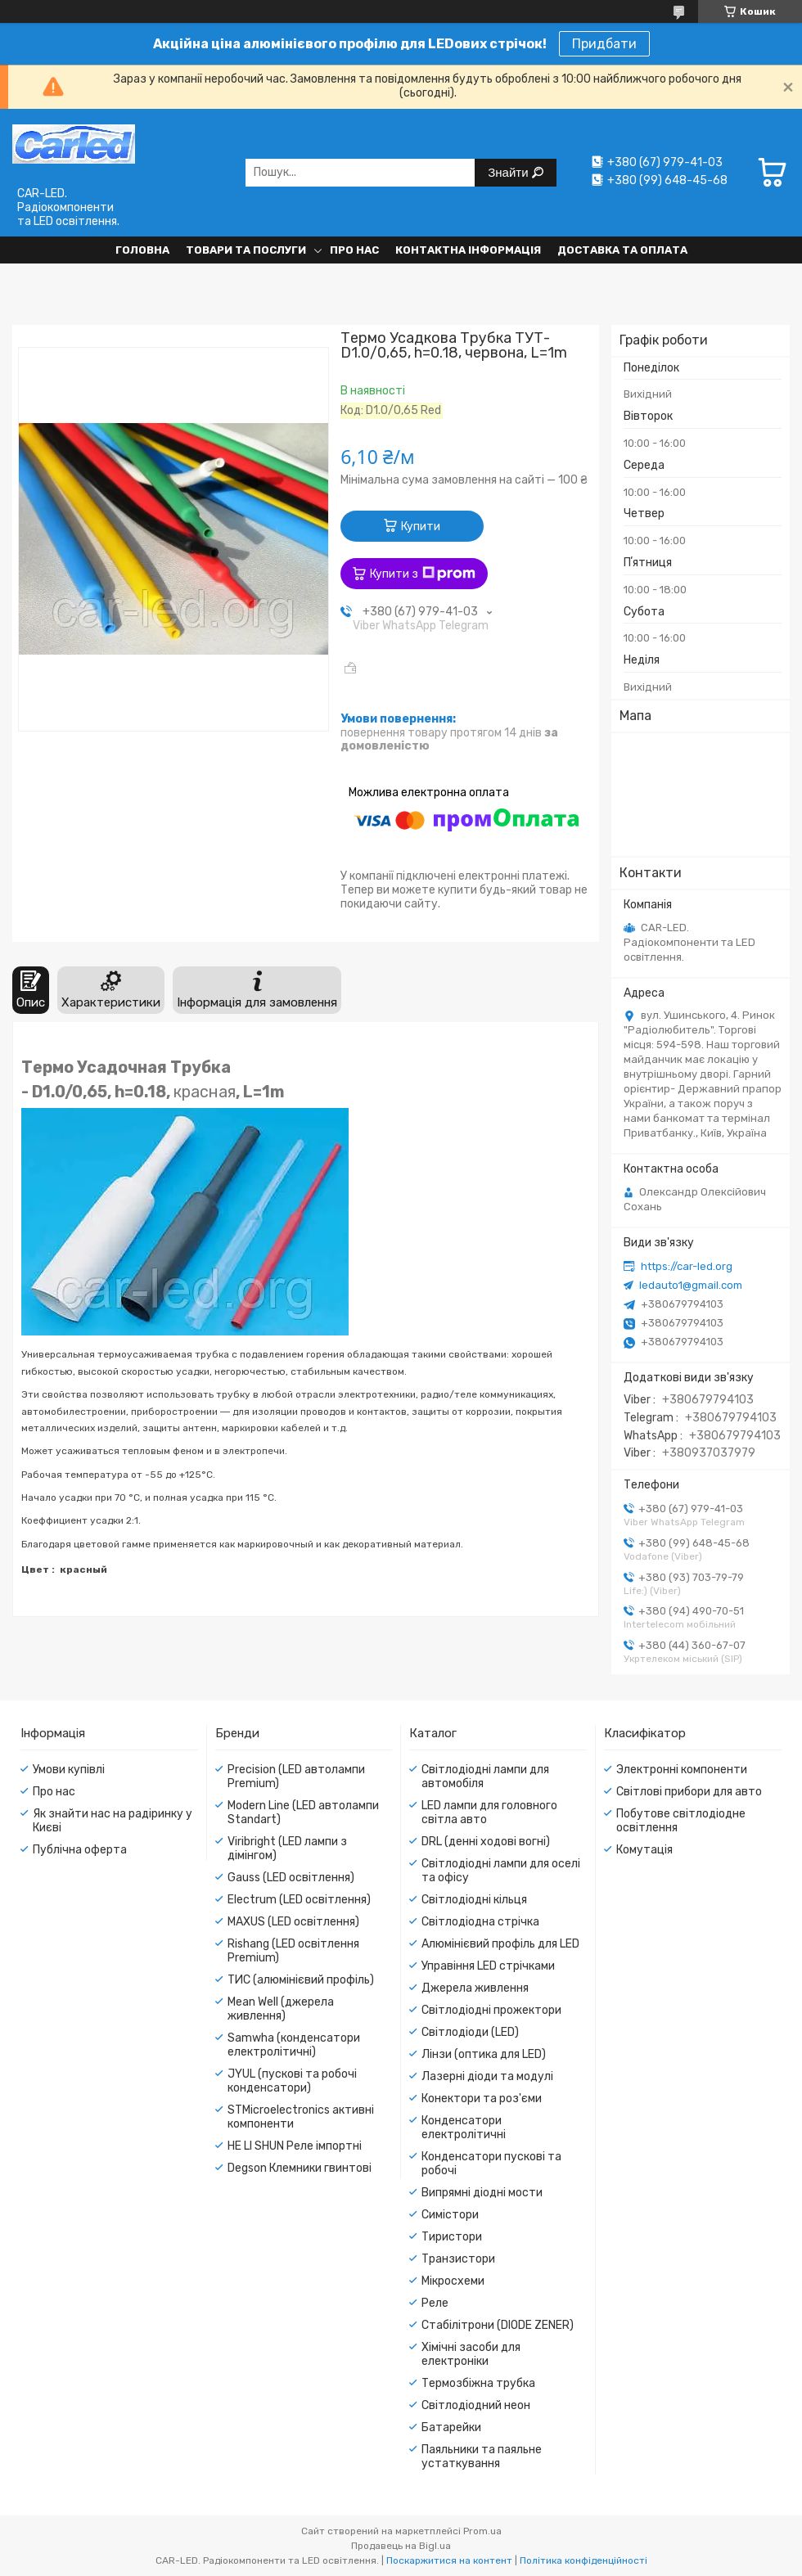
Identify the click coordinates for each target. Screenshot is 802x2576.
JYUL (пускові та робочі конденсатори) (292, 2081)
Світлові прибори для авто (689, 1792)
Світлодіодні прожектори (491, 2010)
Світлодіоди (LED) (470, 2032)
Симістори (450, 2215)
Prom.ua (482, 2531)
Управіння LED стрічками (488, 1966)
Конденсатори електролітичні (463, 2127)
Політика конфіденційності (583, 2560)
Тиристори (451, 2237)
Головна (142, 250)
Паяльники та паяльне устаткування (481, 2456)
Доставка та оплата (622, 250)
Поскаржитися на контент (449, 2560)
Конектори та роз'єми (481, 2098)
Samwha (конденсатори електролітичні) (294, 2045)
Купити (420, 527)
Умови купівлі (69, 1770)
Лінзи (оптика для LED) (483, 2054)
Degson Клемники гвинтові (300, 2168)
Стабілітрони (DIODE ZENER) (497, 2325)
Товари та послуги (246, 250)
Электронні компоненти (681, 1770)
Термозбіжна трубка (478, 2383)
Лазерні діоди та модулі (487, 2076)
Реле (434, 2303)
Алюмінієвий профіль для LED (500, 1944)
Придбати (604, 44)
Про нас (354, 250)
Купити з (422, 573)
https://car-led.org (686, 1266)
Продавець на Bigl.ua (401, 2545)
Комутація (644, 1850)
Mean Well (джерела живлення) (281, 2009)
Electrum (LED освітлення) (299, 1900)
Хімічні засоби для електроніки (470, 2354)
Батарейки (451, 2427)
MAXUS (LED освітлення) (293, 1922)
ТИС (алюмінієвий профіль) (301, 1980)
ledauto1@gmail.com (690, 1285)
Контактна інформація (468, 250)
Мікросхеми (452, 2281)
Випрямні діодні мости (482, 2193)
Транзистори (458, 2259)
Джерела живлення (475, 1988)
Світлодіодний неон (475, 2405)
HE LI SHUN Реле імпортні (295, 2146)
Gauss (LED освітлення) (291, 1878)
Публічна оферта (80, 1850)
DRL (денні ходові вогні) (485, 1842)
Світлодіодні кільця (474, 1900)
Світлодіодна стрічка (480, 1922)
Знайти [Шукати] (509, 172)
